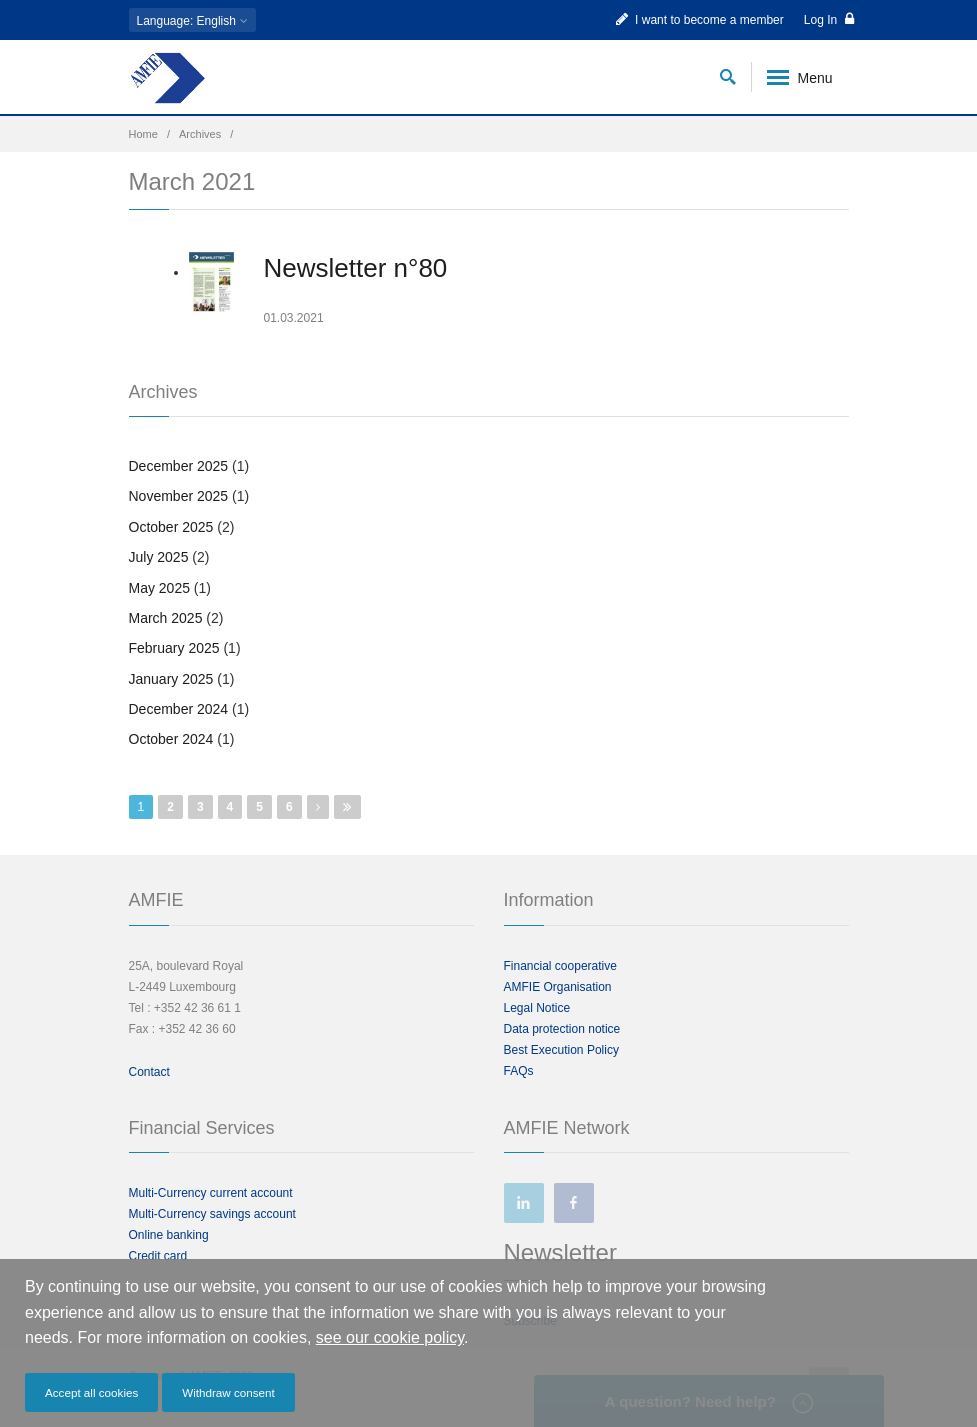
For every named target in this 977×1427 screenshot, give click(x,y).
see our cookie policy (390, 1337)
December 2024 (179, 709)
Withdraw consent (228, 1392)
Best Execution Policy (561, 1050)
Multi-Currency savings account (212, 1214)
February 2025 (174, 648)
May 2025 (159, 588)
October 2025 (171, 527)
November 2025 (179, 496)
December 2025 (179, 466)
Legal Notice (537, 1008)
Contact (149, 1072)
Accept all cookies (91, 1392)
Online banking (169, 1235)
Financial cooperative (560, 966)
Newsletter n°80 (356, 268)
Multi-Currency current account (211, 1193)
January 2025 (171, 679)
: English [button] (193, 21)
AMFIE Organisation (558, 987)
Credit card (158, 1256)
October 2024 (171, 739)
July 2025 (159, 557)
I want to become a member (700, 19)
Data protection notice (562, 1029)
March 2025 (166, 618)
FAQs (519, 1071)
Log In (829, 19)
